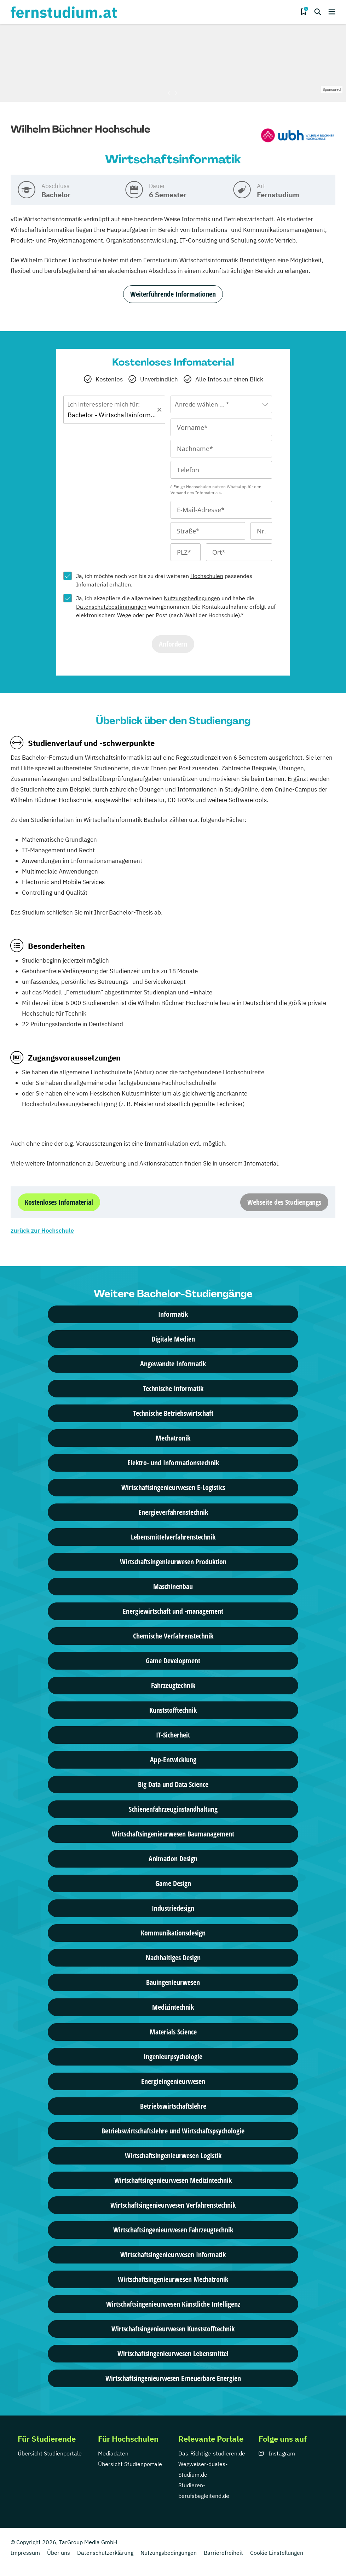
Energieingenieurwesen (173, 2081)
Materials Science (173, 2032)
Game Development (173, 1660)
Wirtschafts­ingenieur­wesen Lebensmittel (173, 2353)
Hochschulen (206, 575)
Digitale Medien (173, 1339)
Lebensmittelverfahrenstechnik (173, 1537)
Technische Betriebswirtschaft (173, 1413)
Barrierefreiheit (223, 2552)
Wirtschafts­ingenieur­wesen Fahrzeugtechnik (173, 2230)
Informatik (173, 1314)
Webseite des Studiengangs (284, 1202)
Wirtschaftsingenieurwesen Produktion (173, 1561)
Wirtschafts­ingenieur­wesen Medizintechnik (173, 2180)
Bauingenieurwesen (173, 1982)
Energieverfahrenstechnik (173, 1512)
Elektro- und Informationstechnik (173, 1462)
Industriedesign (173, 1908)
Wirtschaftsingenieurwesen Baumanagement (173, 1834)
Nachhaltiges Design (173, 1957)
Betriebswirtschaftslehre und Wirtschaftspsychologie (173, 2131)
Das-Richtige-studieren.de (211, 2453)
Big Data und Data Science (173, 1784)
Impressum (25, 2552)
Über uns (58, 2552)
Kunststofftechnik (173, 1710)
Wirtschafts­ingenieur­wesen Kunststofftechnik (173, 2328)
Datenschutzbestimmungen (111, 606)
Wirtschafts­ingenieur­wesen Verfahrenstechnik (173, 2205)
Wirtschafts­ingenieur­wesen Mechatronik (173, 2279)
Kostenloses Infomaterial (59, 1202)
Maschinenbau (173, 1586)
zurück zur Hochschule (42, 1230)
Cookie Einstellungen (276, 2552)
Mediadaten (113, 2453)
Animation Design (173, 1858)
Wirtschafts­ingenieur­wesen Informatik (173, 2254)
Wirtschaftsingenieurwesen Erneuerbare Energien (173, 2378)
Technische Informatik (173, 1388)
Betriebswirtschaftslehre (173, 2106)
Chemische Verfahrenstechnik (173, 1636)
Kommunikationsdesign (173, 1933)
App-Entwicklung (173, 1759)
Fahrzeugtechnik (173, 1685)
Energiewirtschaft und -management (173, 1611)
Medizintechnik (173, 2007)
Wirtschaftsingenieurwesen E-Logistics (173, 1487)
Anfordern (173, 644)
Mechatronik (173, 1438)
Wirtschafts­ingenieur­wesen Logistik (173, 2155)
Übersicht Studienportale (50, 2453)
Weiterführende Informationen (173, 294)
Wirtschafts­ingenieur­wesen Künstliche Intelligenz (173, 2304)
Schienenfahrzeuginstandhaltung (173, 1809)
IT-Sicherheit (173, 1735)
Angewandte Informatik (173, 1363)
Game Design (173, 1883)
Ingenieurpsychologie (173, 2056)
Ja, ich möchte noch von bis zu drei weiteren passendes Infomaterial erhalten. (164, 580)
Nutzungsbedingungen (192, 598)
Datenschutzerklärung (105, 2552)
